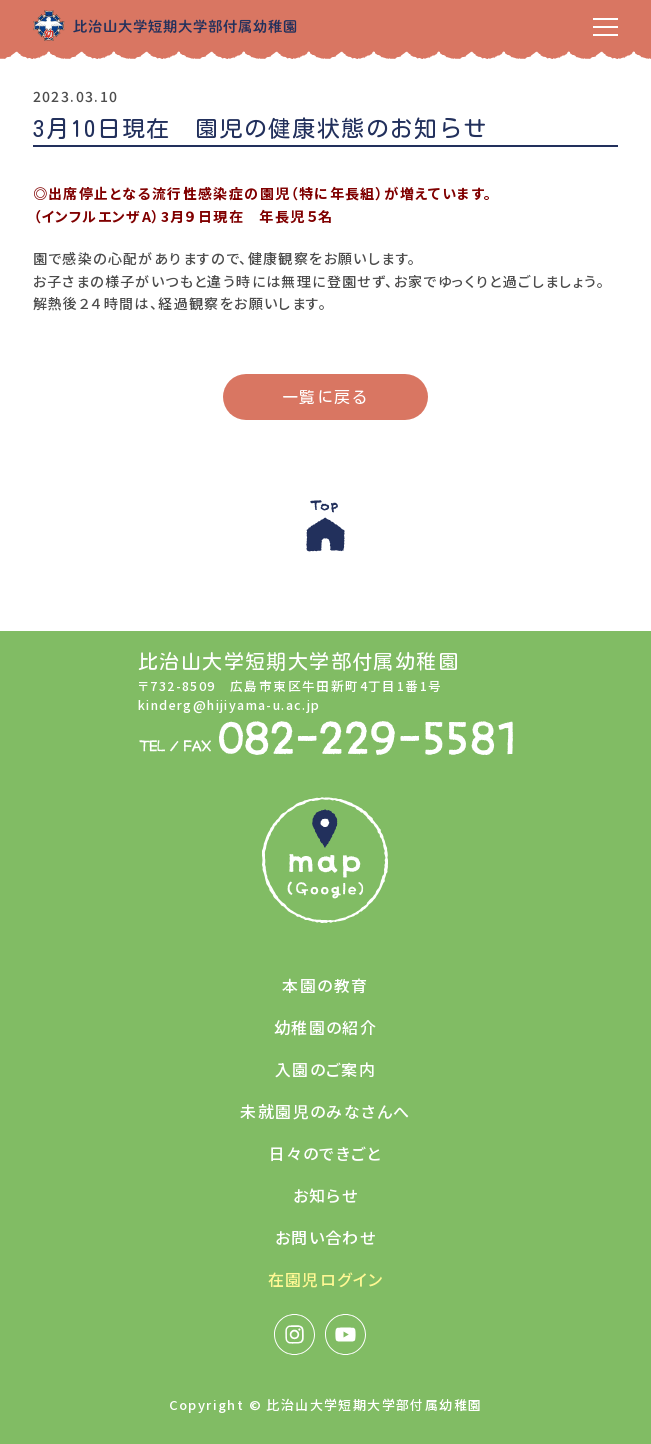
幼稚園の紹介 (325, 1027)
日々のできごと (325, 1153)
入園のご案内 (325, 1069)
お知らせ (326, 1195)
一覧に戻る (325, 397)
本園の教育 (325, 985)
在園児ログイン (326, 1279)
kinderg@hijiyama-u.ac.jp (229, 704)
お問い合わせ (325, 1237)
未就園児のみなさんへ (325, 1111)
